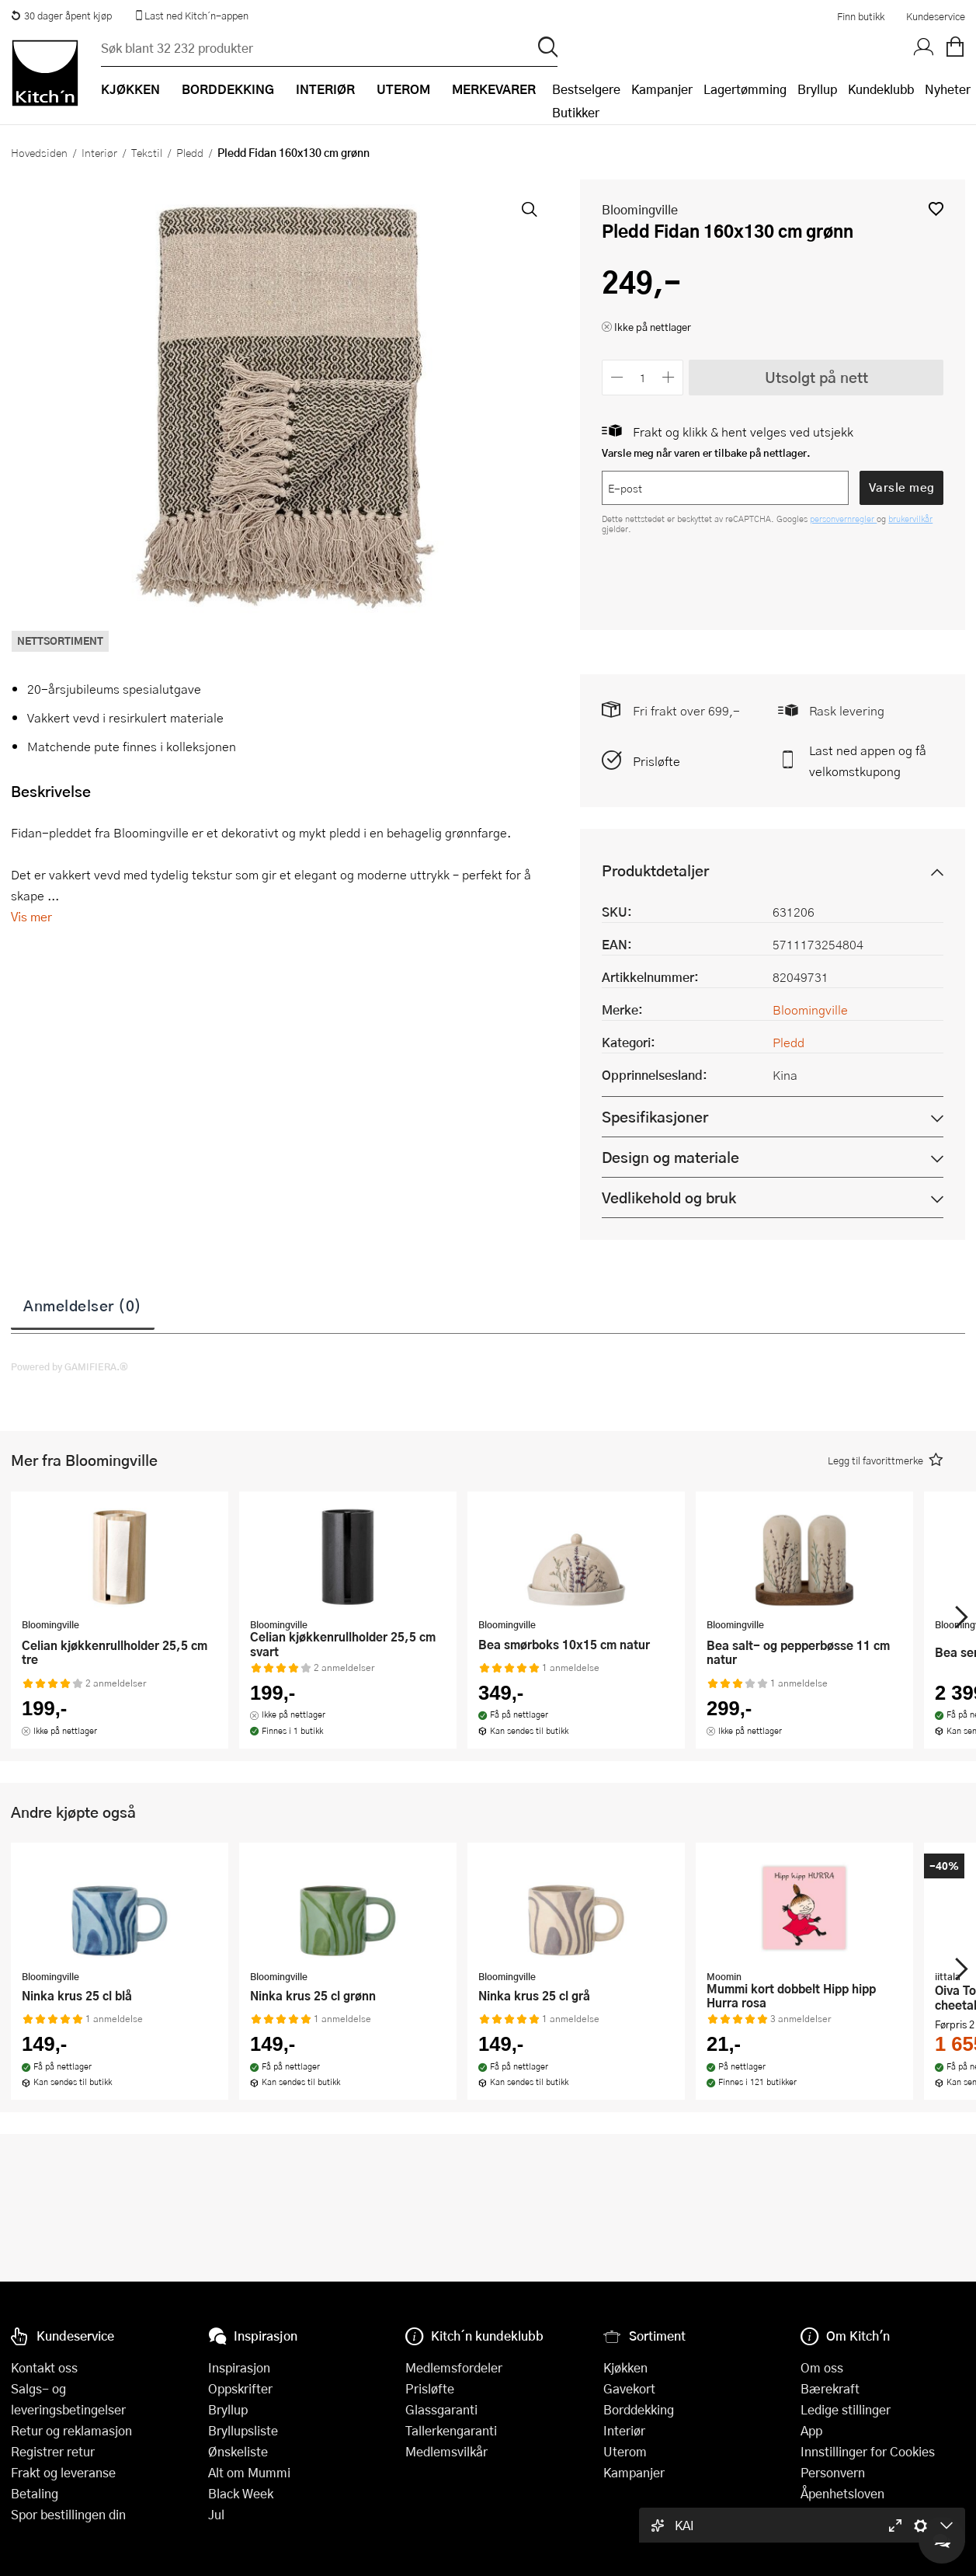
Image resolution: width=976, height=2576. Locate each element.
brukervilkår (910, 518)
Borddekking (638, 2409)
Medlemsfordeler (453, 2367)
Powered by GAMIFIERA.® (69, 1366)
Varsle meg (902, 487)
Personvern (833, 2472)
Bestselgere (586, 89)
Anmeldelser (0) (82, 1305)
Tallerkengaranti (451, 2430)
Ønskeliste (238, 2451)
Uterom (625, 2451)
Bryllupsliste (243, 2430)
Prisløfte (656, 761)
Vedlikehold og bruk (669, 1197)
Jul (216, 2514)
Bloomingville (640, 209)
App (811, 2430)
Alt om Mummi (249, 2472)
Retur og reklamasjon (71, 2430)
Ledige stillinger (846, 2409)
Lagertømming (745, 89)
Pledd (189, 152)
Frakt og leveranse (63, 2472)
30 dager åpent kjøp (61, 16)
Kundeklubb (881, 89)
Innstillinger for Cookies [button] (868, 2451)
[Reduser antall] (617, 377)
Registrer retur (53, 2451)
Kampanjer (662, 89)
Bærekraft (830, 2388)
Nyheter (948, 89)
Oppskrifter (240, 2388)
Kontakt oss (44, 2367)
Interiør (99, 152)
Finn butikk (860, 16)
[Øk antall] (669, 377)
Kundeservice (935, 16)
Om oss (822, 2367)
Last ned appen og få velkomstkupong (867, 760)
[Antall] (643, 377)
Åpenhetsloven (842, 2493)
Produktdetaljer (655, 870)
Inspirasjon (239, 2367)
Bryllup (817, 89)
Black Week (240, 2493)
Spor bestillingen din (68, 2514)
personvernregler (843, 518)
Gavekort (629, 2388)
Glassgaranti (441, 2409)
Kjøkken (625, 2367)
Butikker (575, 112)
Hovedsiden (39, 152)
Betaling (34, 2493)
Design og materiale (670, 1157)
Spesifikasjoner (655, 1116)
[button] (936, 208)
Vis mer (31, 916)
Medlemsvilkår (446, 2451)
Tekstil (146, 152)
